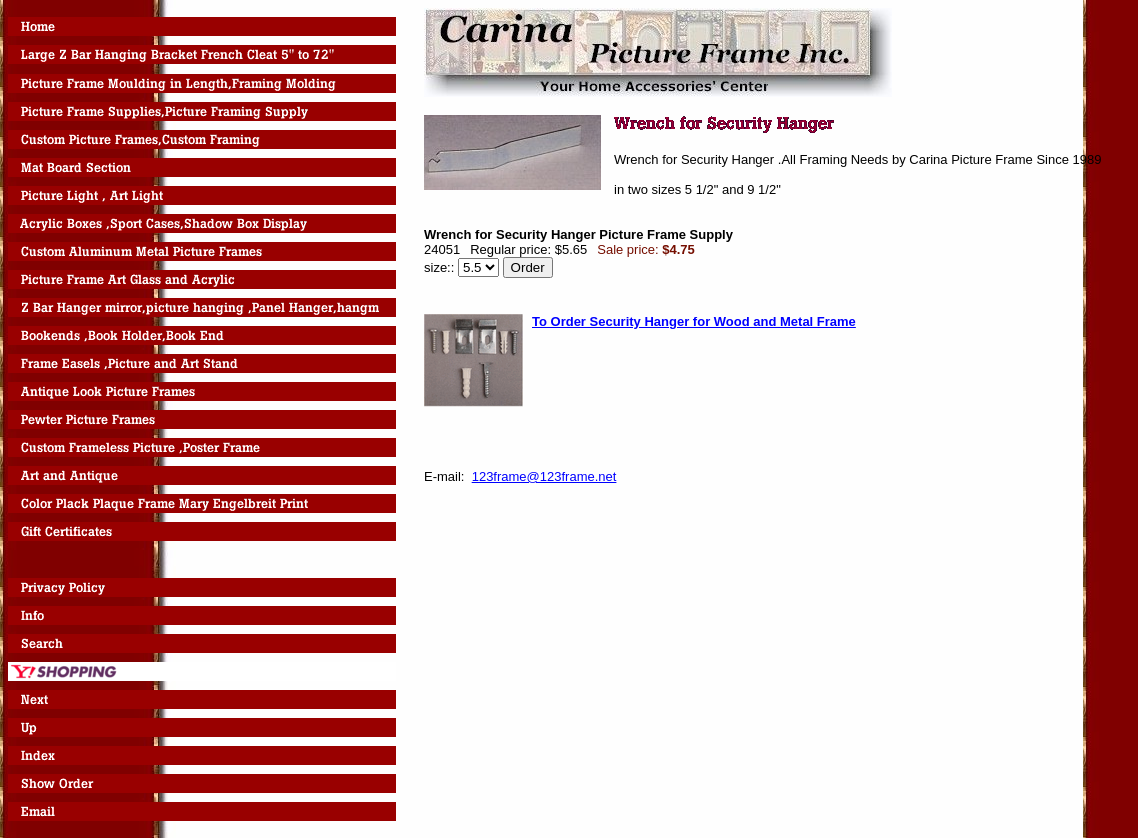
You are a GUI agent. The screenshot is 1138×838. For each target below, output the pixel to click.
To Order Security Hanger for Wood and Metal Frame (694, 321)
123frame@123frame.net (544, 476)
